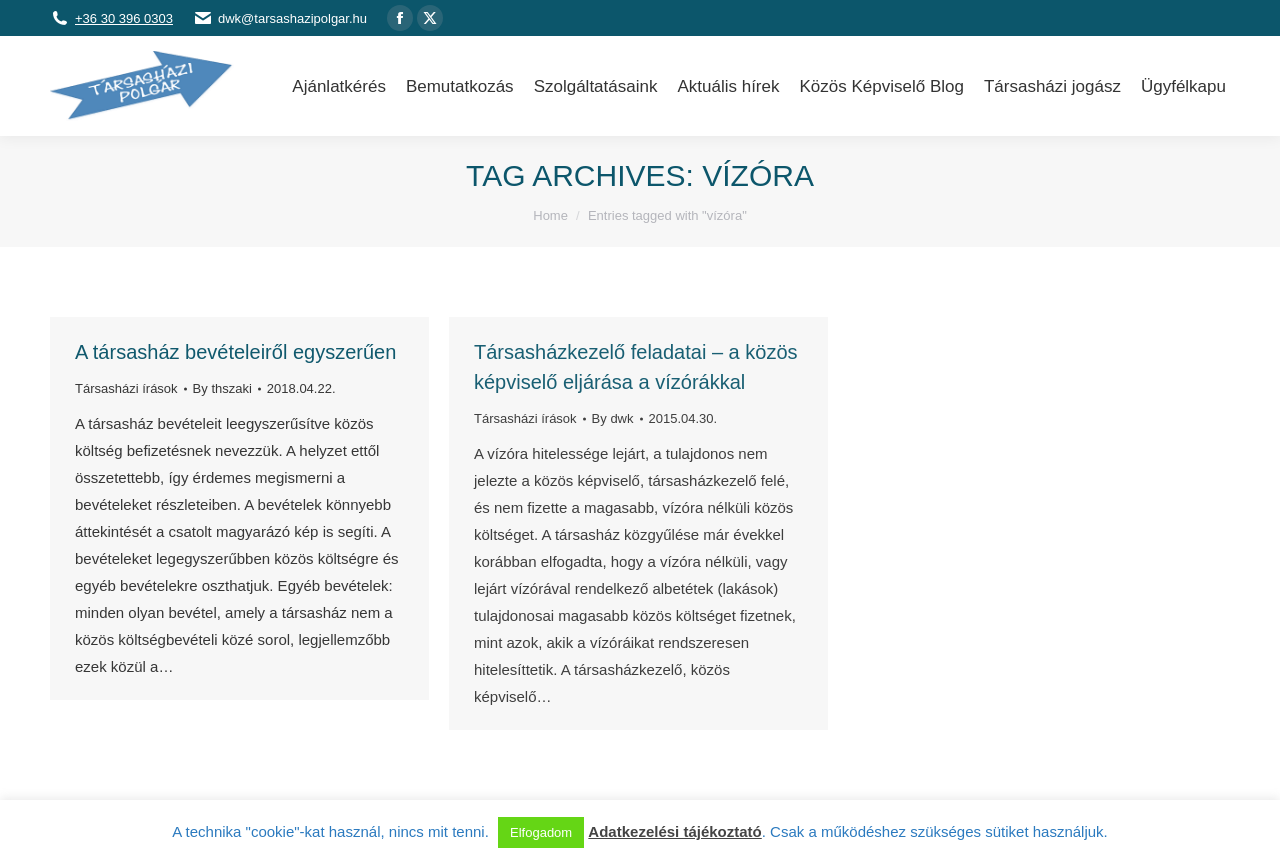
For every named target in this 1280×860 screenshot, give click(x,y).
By (222, 388)
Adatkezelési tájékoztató (674, 831)
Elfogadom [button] (541, 832)
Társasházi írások (126, 388)
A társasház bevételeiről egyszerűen (235, 352)
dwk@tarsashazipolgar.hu (292, 18)
